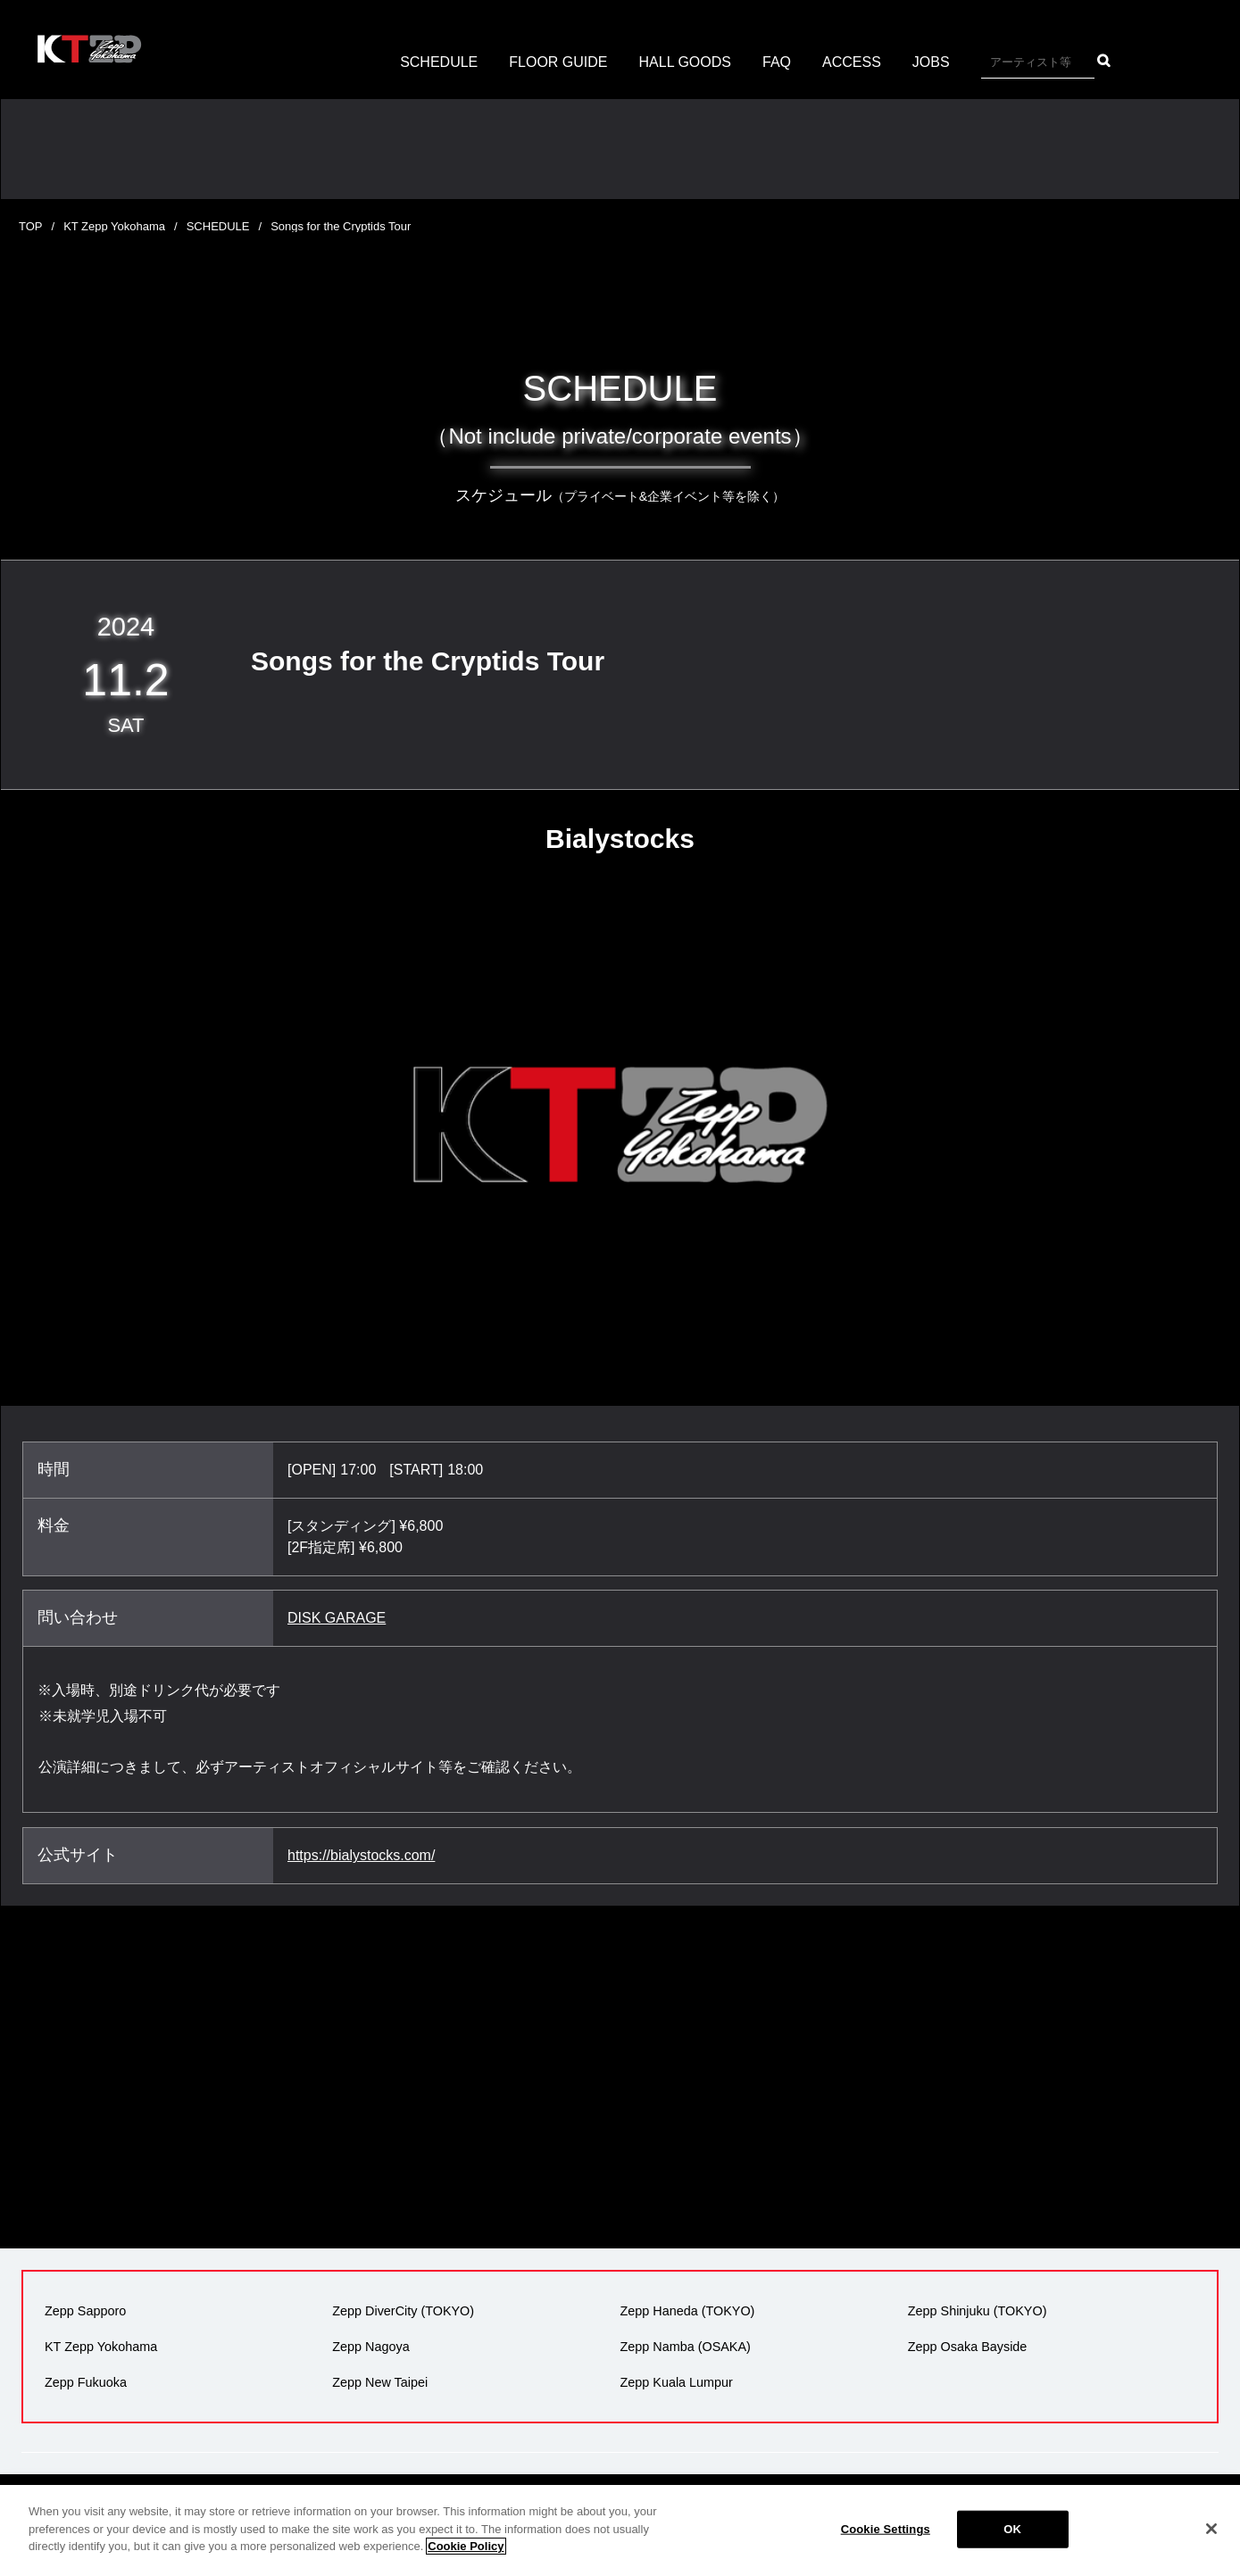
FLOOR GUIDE (558, 62)
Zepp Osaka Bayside (968, 2346)
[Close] (1211, 2544)
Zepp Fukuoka (86, 2382)
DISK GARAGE (336, 1617)
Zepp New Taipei (380, 2382)
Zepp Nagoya (370, 2346)
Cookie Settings (885, 2544)
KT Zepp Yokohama (114, 226)
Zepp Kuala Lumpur (676, 2382)
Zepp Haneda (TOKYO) (687, 2311)
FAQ (776, 62)
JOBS (931, 62)
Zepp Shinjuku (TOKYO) (977, 2311)
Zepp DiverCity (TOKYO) (403, 2311)
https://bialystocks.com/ (361, 1855)
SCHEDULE (439, 62)
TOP (31, 226)
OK (1012, 2544)
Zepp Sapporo (85, 2311)
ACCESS (851, 62)
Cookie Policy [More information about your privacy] (465, 2561)
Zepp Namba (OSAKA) (685, 2346)
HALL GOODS (685, 62)
